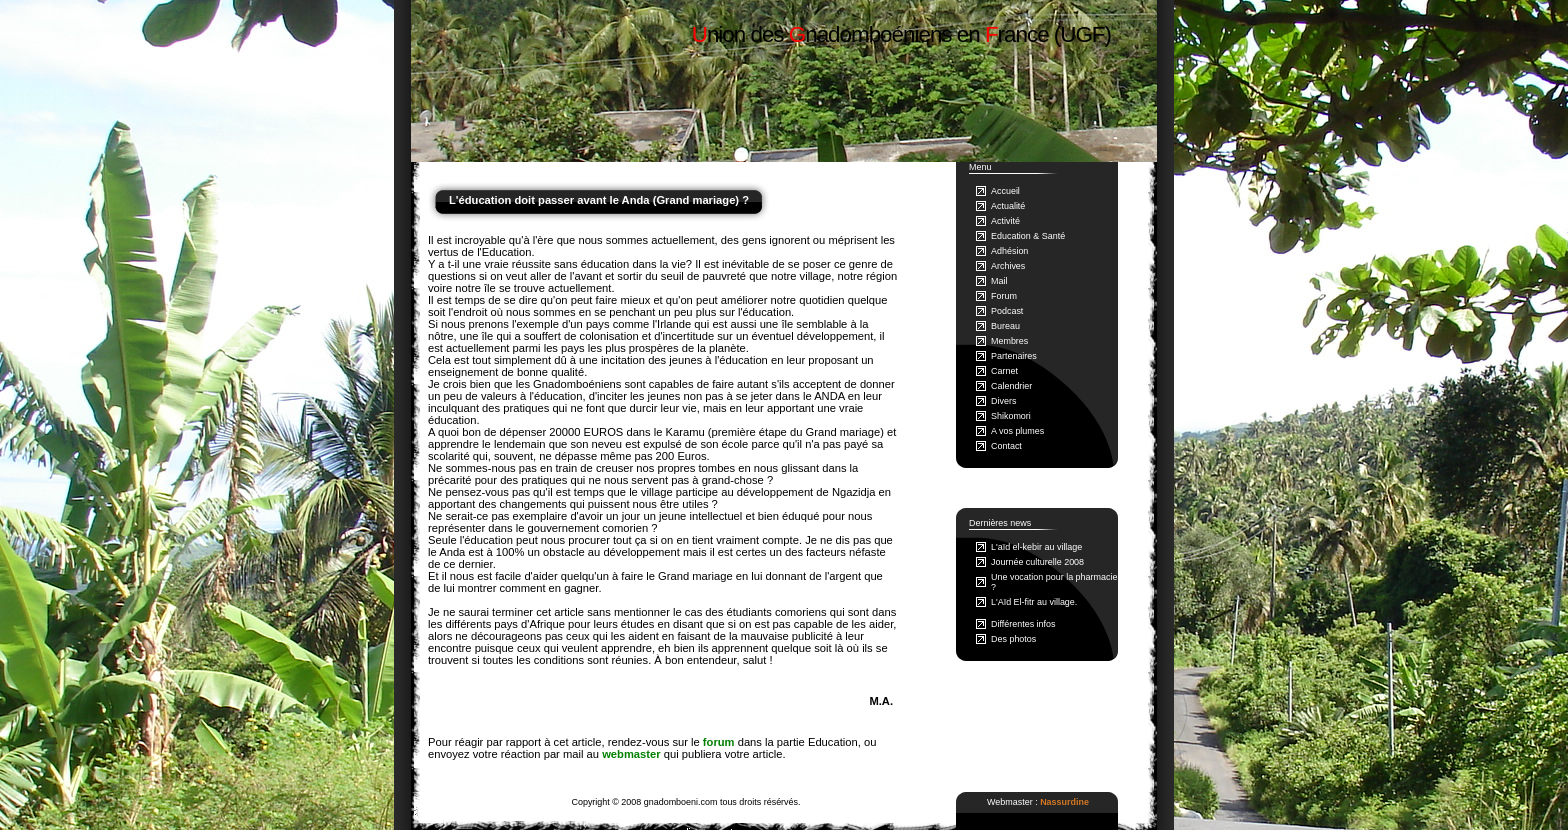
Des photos (1013, 639)
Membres (1009, 341)
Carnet (1004, 371)
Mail (999, 281)
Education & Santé (1028, 236)
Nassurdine (1064, 802)
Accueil (1005, 191)
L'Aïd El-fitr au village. (1034, 602)
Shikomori (1011, 416)
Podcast (1007, 311)
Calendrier (1011, 386)
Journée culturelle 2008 (1037, 562)
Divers (1003, 401)
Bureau (1005, 326)
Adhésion (1009, 251)
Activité (1005, 221)
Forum (1004, 296)
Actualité (1008, 206)
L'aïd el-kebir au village (1036, 547)
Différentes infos (1023, 624)
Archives (1008, 266)
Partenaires (1014, 356)
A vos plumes (1017, 431)
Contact (1006, 446)
